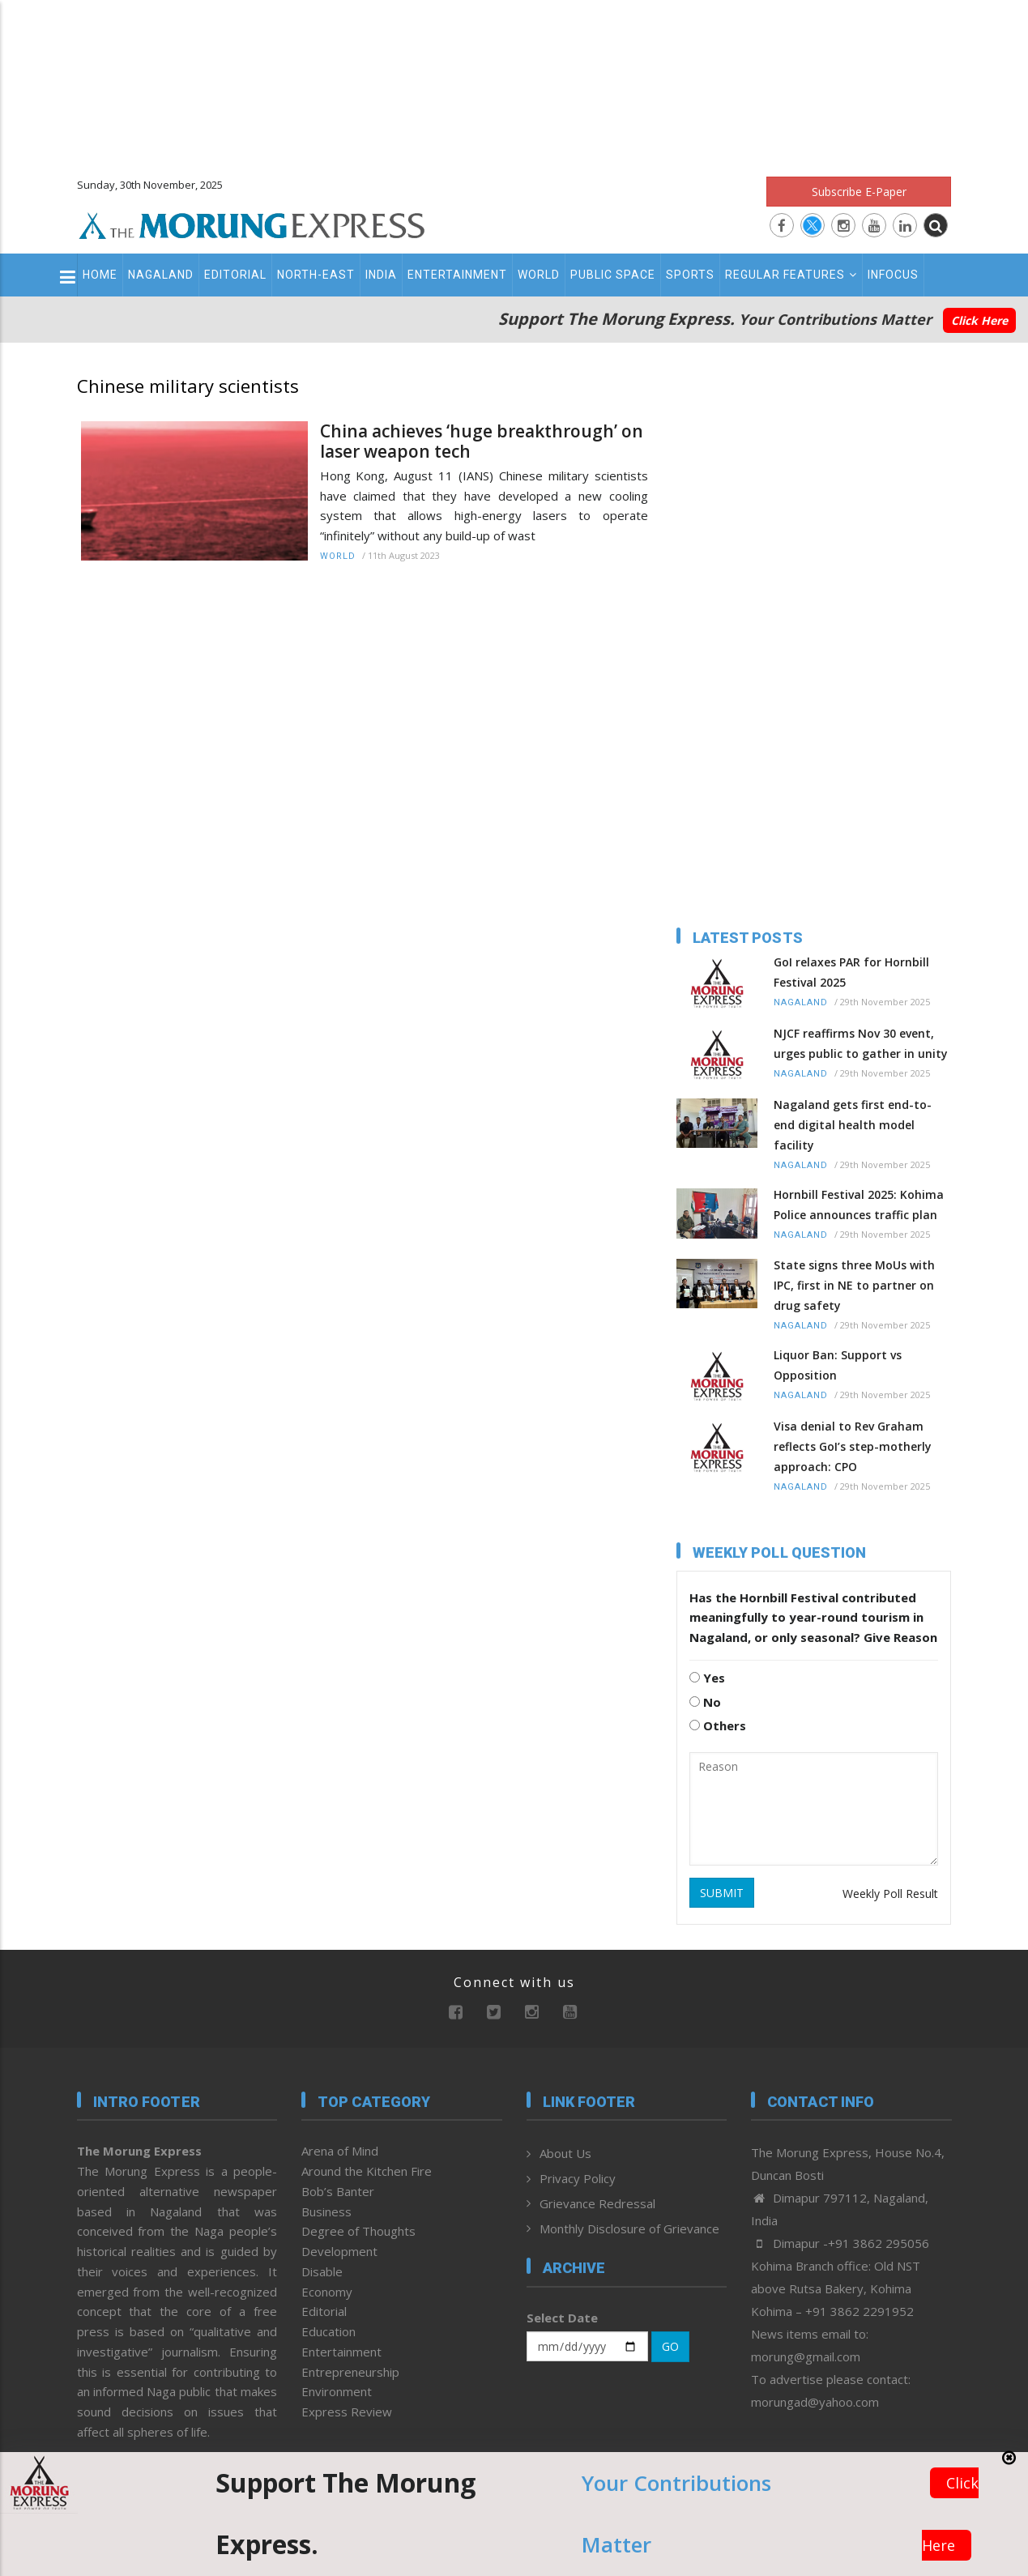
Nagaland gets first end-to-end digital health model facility (853, 1125)
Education (328, 2331)
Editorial (235, 274)
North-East (316, 274)
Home (100, 274)
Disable (322, 2271)
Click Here (979, 320)
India (381, 274)
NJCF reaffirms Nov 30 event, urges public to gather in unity (861, 1043)
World (539, 274)
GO (670, 2346)
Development (339, 2251)
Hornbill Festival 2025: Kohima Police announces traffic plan (859, 1204)
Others (717, 1725)
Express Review (346, 2411)
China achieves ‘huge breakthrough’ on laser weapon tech (481, 441)
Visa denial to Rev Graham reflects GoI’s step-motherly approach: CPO (853, 1446)
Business (326, 2211)
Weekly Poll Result (890, 1893)
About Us (565, 2153)
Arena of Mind (339, 2151)
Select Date (562, 2317)
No (705, 1702)
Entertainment (457, 274)
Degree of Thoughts (358, 2231)
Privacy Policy (578, 2178)
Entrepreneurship (350, 2372)
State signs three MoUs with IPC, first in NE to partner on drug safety (854, 1285)
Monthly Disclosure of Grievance (629, 2228)
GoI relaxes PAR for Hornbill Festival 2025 (851, 972)
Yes (707, 1678)
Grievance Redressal (597, 2203)
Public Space (612, 274)
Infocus (893, 274)
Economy (326, 2292)
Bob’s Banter (337, 2191)
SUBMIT (722, 1892)
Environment (336, 2391)
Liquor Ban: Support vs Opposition (838, 1365)
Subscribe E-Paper (859, 191)
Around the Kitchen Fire (366, 2171)
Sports (690, 274)
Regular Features (791, 274)
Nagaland (161, 274)
